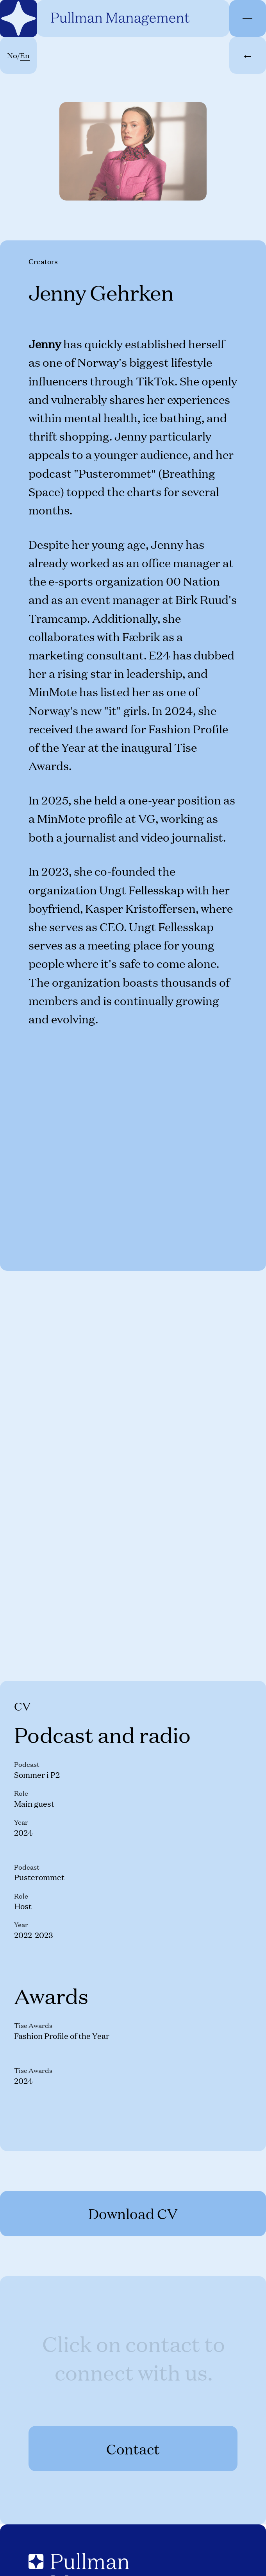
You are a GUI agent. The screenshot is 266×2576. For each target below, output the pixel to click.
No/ (18, 55)
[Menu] (247, 18)
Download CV (133, 2213)
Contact (133, 2448)
